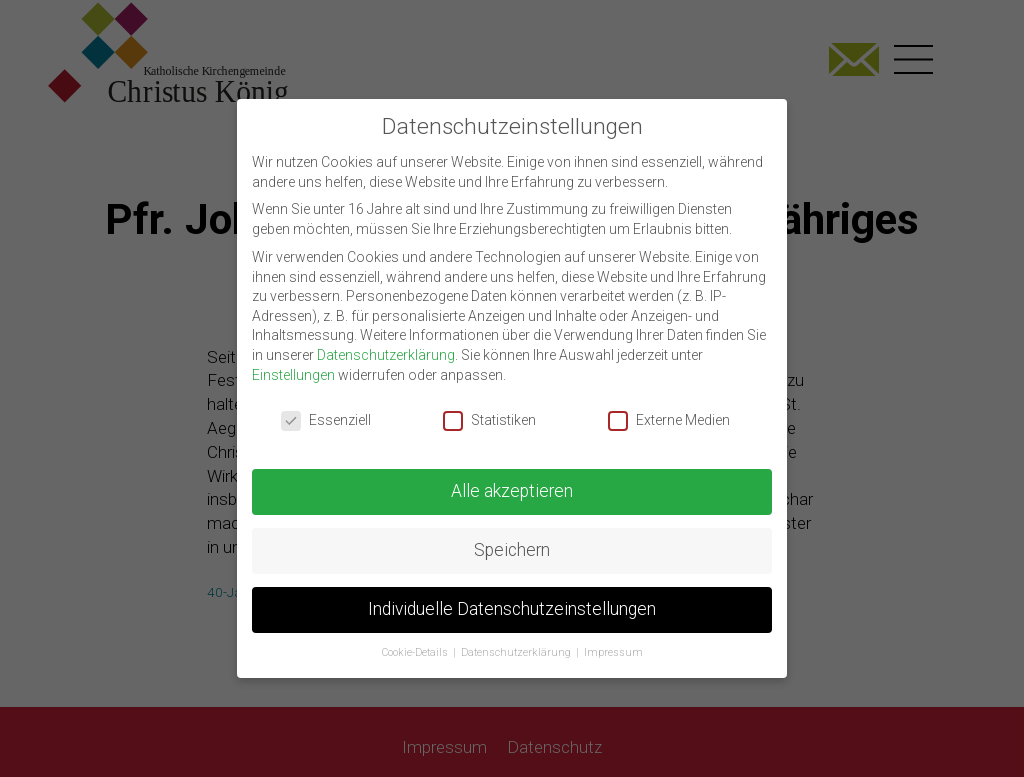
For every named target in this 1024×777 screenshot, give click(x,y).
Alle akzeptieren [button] (512, 477)
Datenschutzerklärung (386, 341)
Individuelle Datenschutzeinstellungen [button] (512, 595)
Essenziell (326, 406)
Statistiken (489, 406)
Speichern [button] (512, 536)
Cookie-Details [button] (416, 638)
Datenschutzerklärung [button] (517, 638)
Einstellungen (293, 361)
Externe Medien (669, 406)
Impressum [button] (613, 638)
